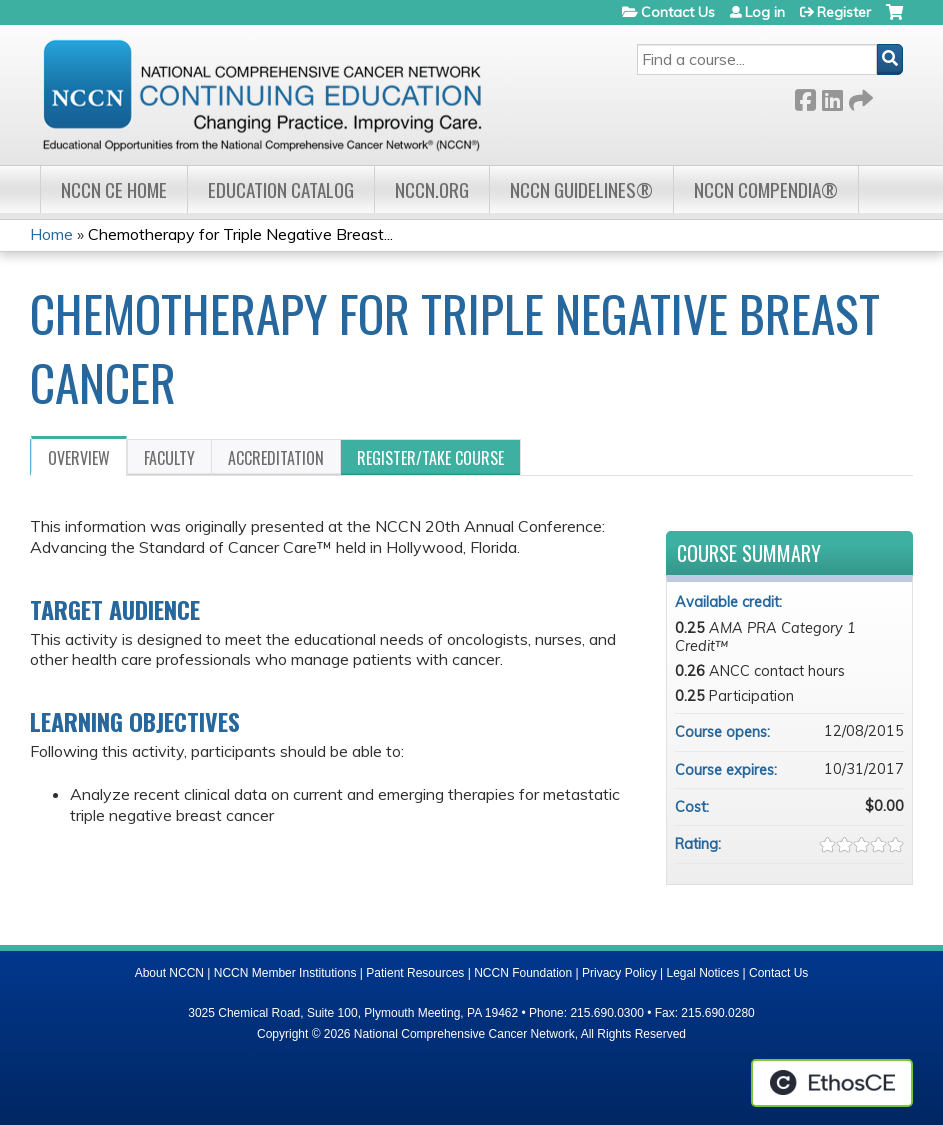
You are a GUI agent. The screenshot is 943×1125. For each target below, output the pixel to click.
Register (844, 12)
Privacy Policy (619, 973)
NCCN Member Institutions (285, 973)
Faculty (169, 458)
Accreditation (276, 458)
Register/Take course (430, 458)
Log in (765, 12)
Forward (859, 96)
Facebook (805, 96)
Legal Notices (702, 973)
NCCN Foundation (523, 973)
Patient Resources (415, 973)
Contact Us (678, 12)
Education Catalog (281, 189)
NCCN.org (432, 189)
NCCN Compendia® (766, 189)
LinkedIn (832, 96)
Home (51, 234)
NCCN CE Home (114, 189)
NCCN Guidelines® (581, 189)
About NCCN (169, 973)
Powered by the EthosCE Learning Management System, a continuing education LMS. (832, 1083)
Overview (79, 458)
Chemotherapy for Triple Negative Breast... (240, 234)
